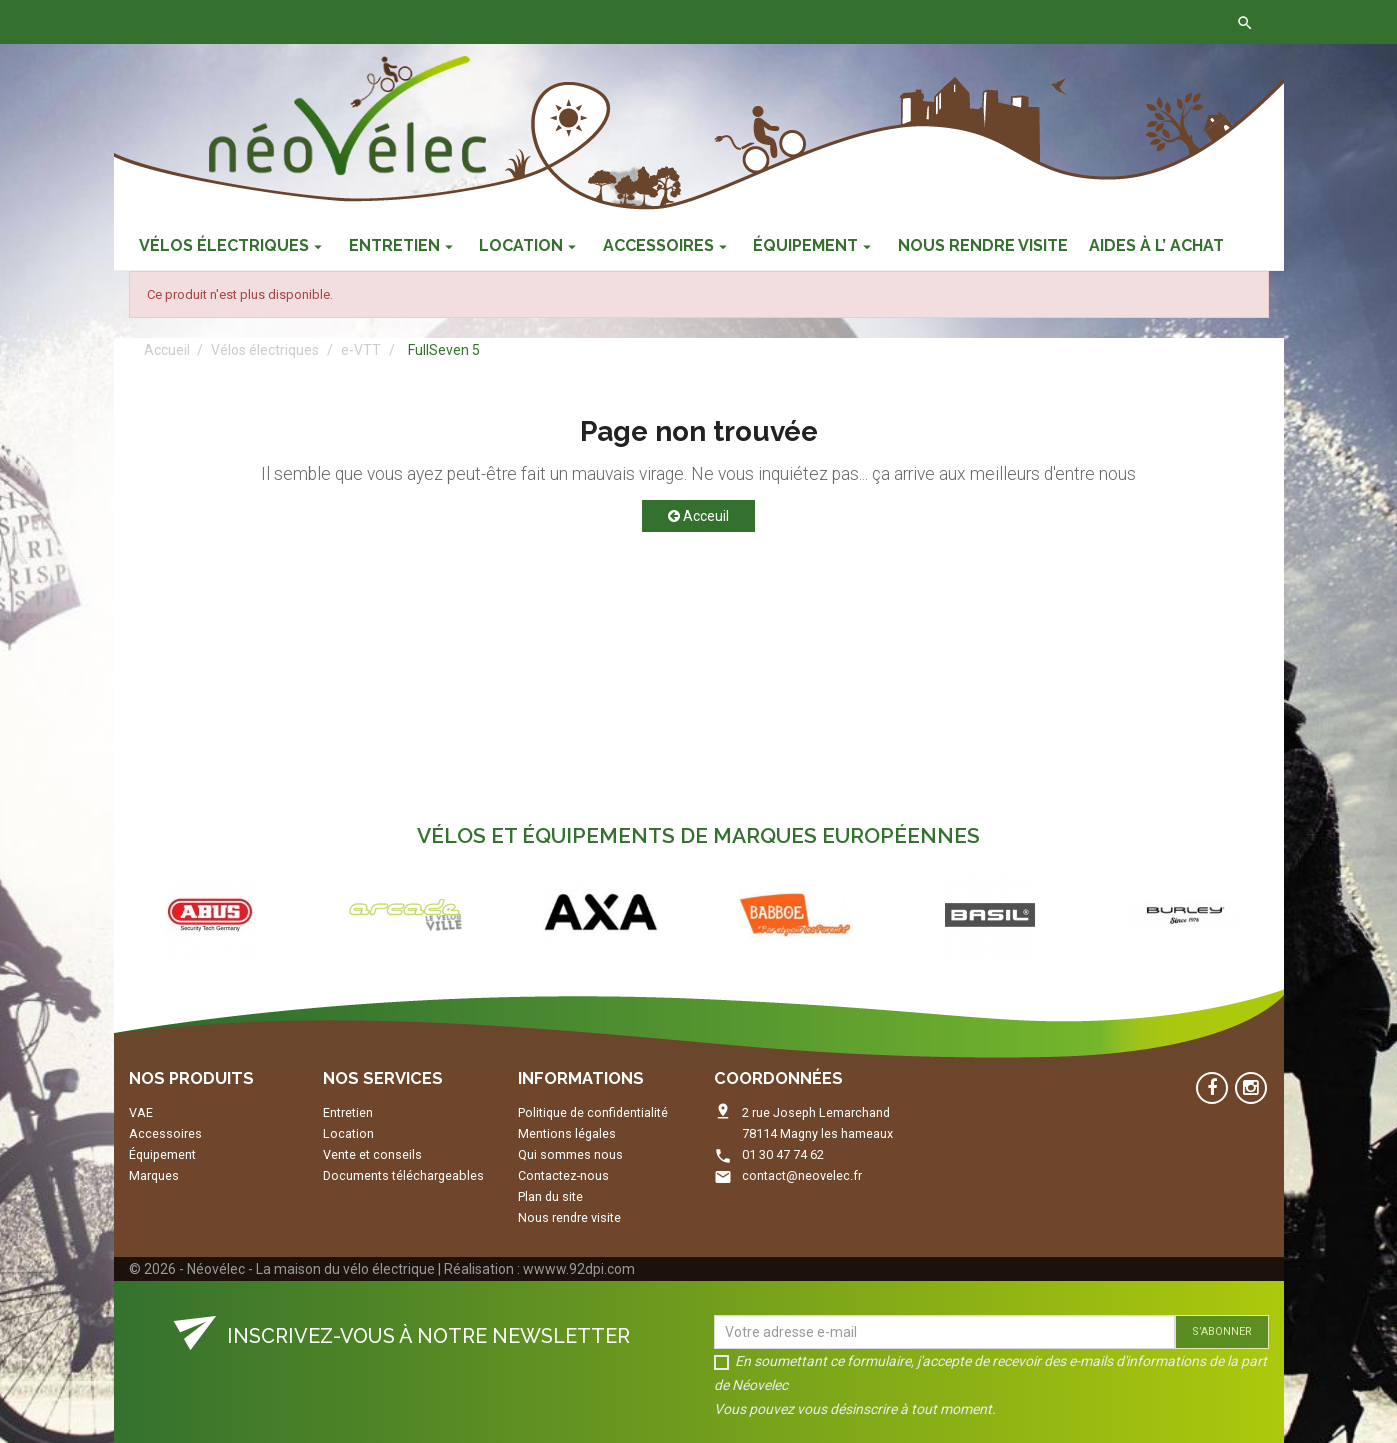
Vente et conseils (372, 1154)
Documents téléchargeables (403, 1175)
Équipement (162, 1154)
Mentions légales (567, 1133)
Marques (154, 1175)
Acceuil (698, 516)
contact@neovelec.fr (802, 1175)
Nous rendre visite (569, 1217)
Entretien (348, 1112)
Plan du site (550, 1196)
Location (348, 1133)
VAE (141, 1112)
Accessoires (165, 1133)
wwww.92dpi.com (579, 1269)
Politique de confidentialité (593, 1112)
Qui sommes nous (570, 1154)
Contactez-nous (426, 22)
